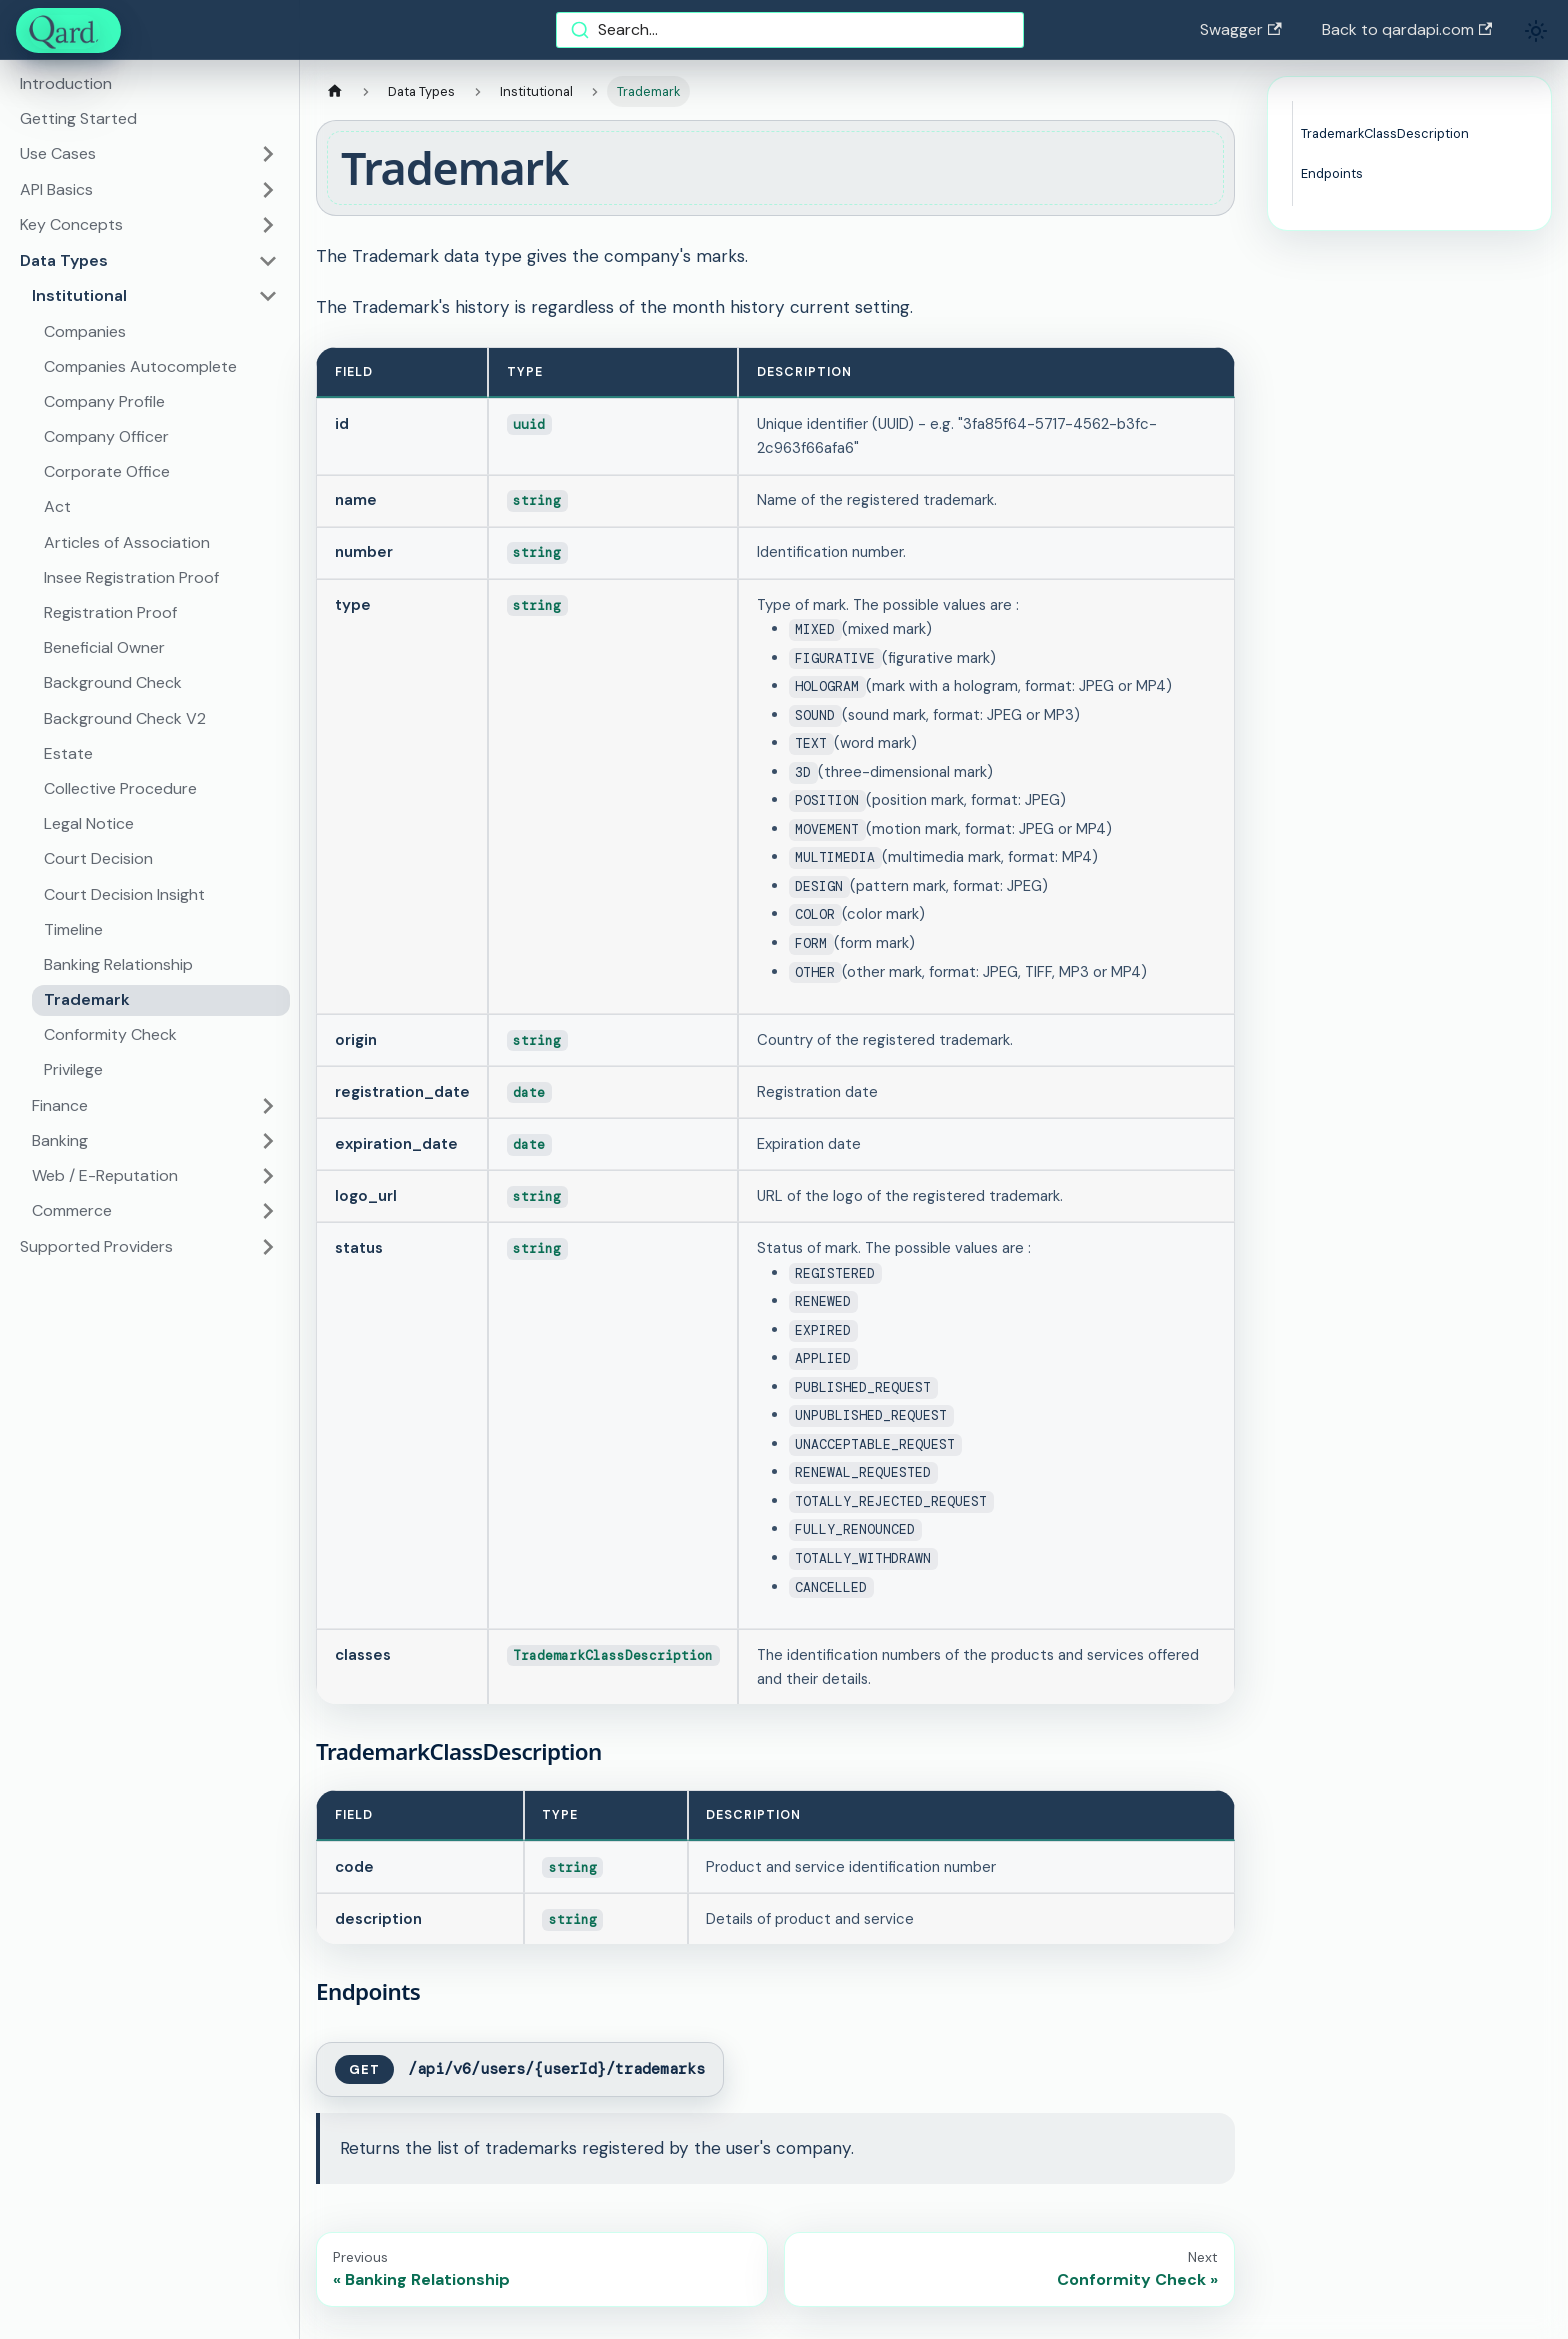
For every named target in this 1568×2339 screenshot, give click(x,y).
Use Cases (58, 153)
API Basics (56, 189)
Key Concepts (71, 224)
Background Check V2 (125, 718)
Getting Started (78, 118)
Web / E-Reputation (105, 1175)
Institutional (79, 295)
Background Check (113, 682)
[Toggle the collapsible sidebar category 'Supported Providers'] (268, 1247)
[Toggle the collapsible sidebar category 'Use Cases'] (268, 154)
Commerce (72, 1210)
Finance (60, 1105)
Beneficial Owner (104, 647)
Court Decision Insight (124, 894)
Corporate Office (107, 471)
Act (57, 506)
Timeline (73, 929)
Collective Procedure (120, 788)
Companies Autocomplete (140, 366)
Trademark (87, 999)
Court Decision (98, 858)
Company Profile (104, 401)
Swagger (1240, 29)
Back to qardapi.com (1407, 29)
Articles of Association (127, 542)
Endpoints (1332, 173)
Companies (85, 331)
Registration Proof (110, 612)
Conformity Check (110, 1034)
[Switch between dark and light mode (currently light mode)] (1536, 31)
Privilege (73, 1069)
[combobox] (790, 30)
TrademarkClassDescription (1385, 133)
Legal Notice (89, 823)
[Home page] (335, 91)
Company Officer (106, 436)
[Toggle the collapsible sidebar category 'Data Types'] (268, 261)
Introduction (66, 83)
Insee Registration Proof (131, 577)
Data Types (64, 260)
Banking (60, 1140)
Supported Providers (96, 1246)
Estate (68, 753)
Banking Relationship (118, 964)
